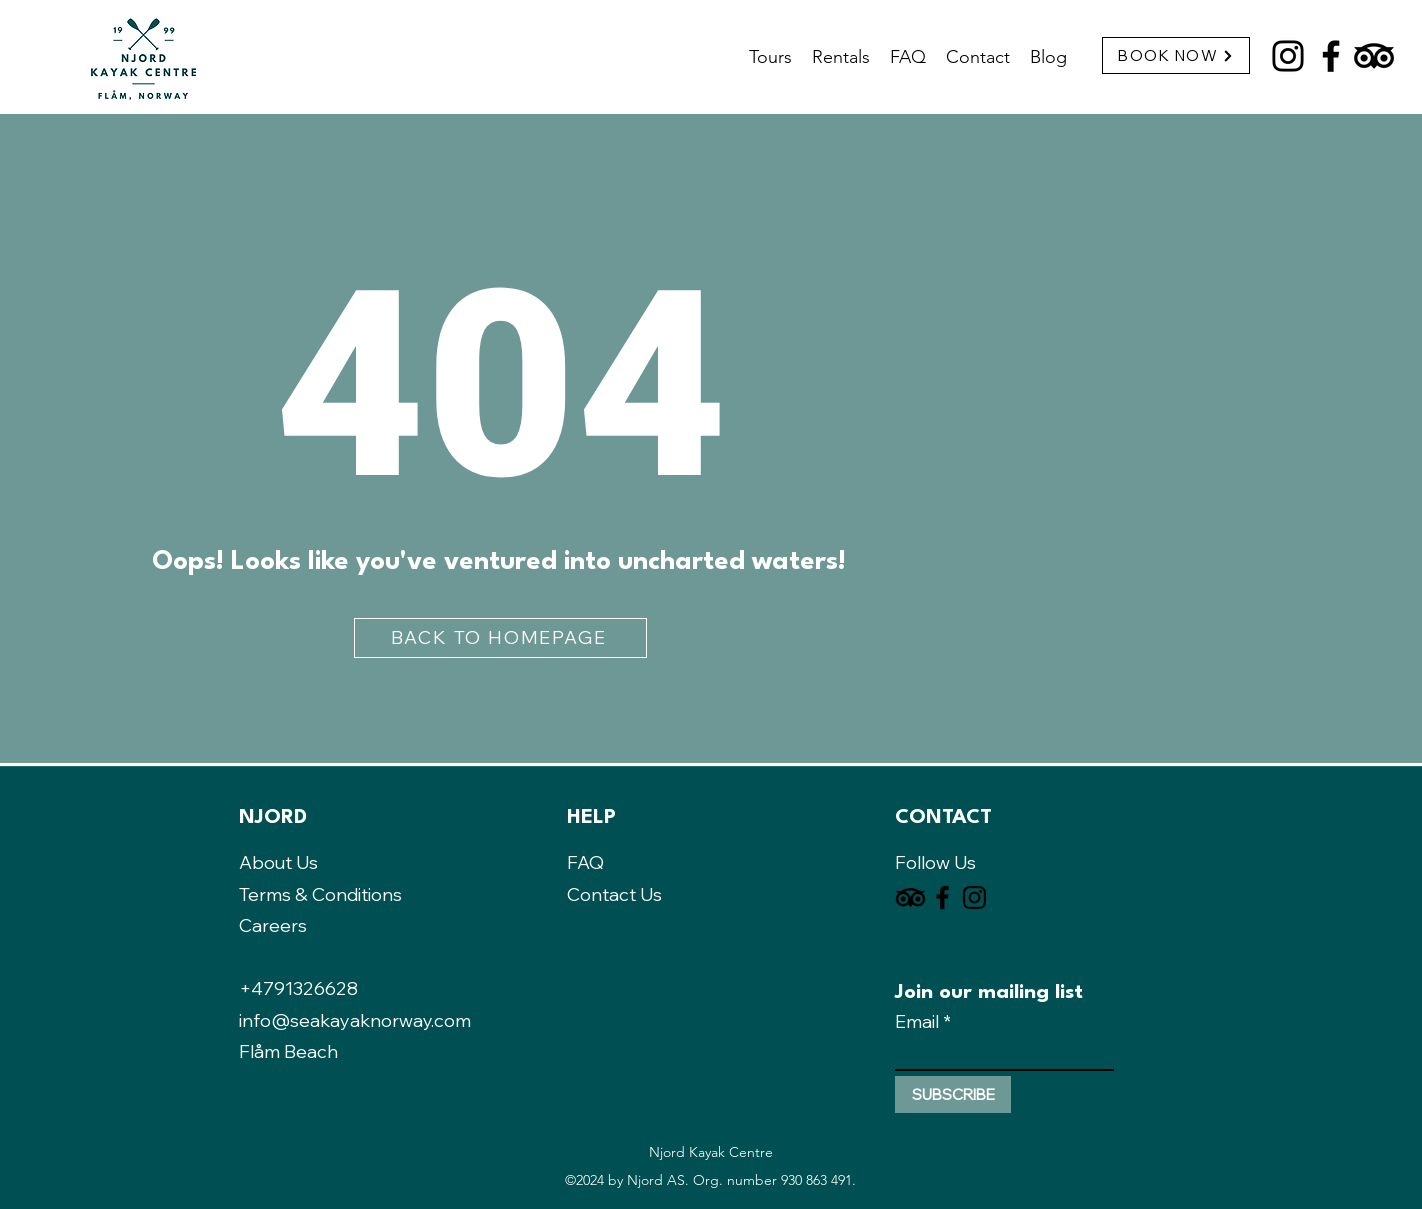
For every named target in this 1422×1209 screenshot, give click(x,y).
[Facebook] (1331, 56)
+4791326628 (298, 988)
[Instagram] (1288, 56)
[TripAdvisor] (1374, 56)
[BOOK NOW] (1176, 55)
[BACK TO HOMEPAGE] (500, 638)
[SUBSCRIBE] (953, 1094)
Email (917, 1022)
